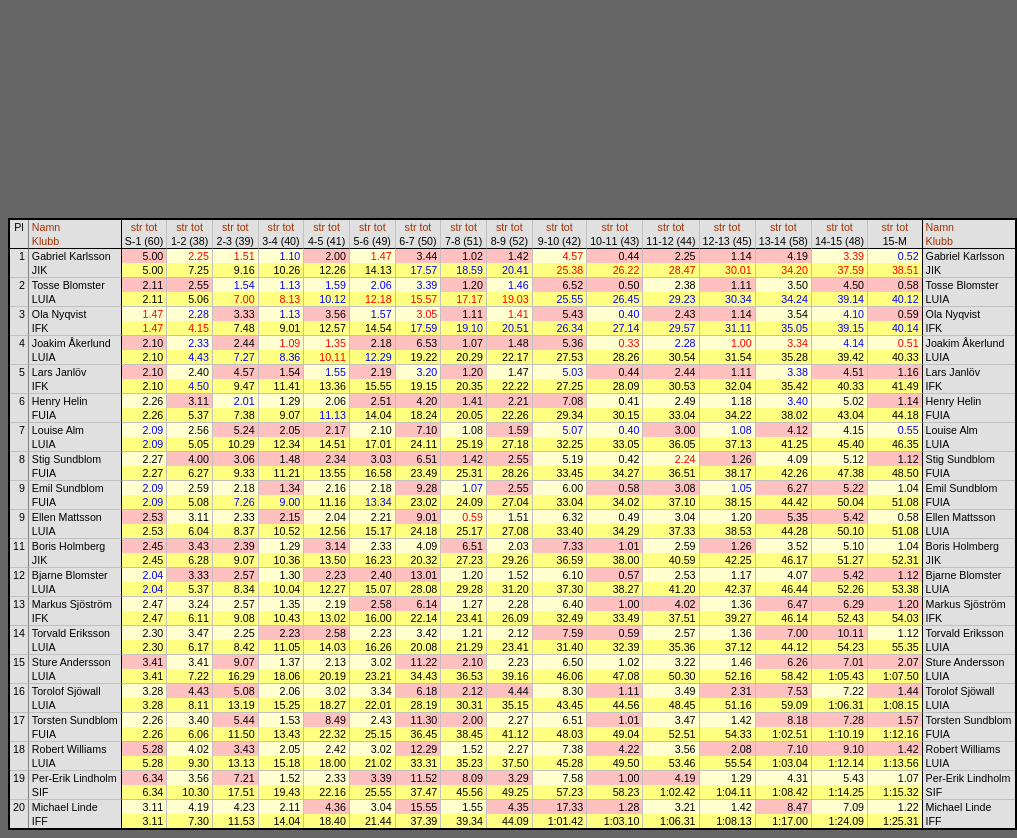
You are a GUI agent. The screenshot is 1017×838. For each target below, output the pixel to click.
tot (151, 227)
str (137, 227)
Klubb (45, 241)
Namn (46, 227)
